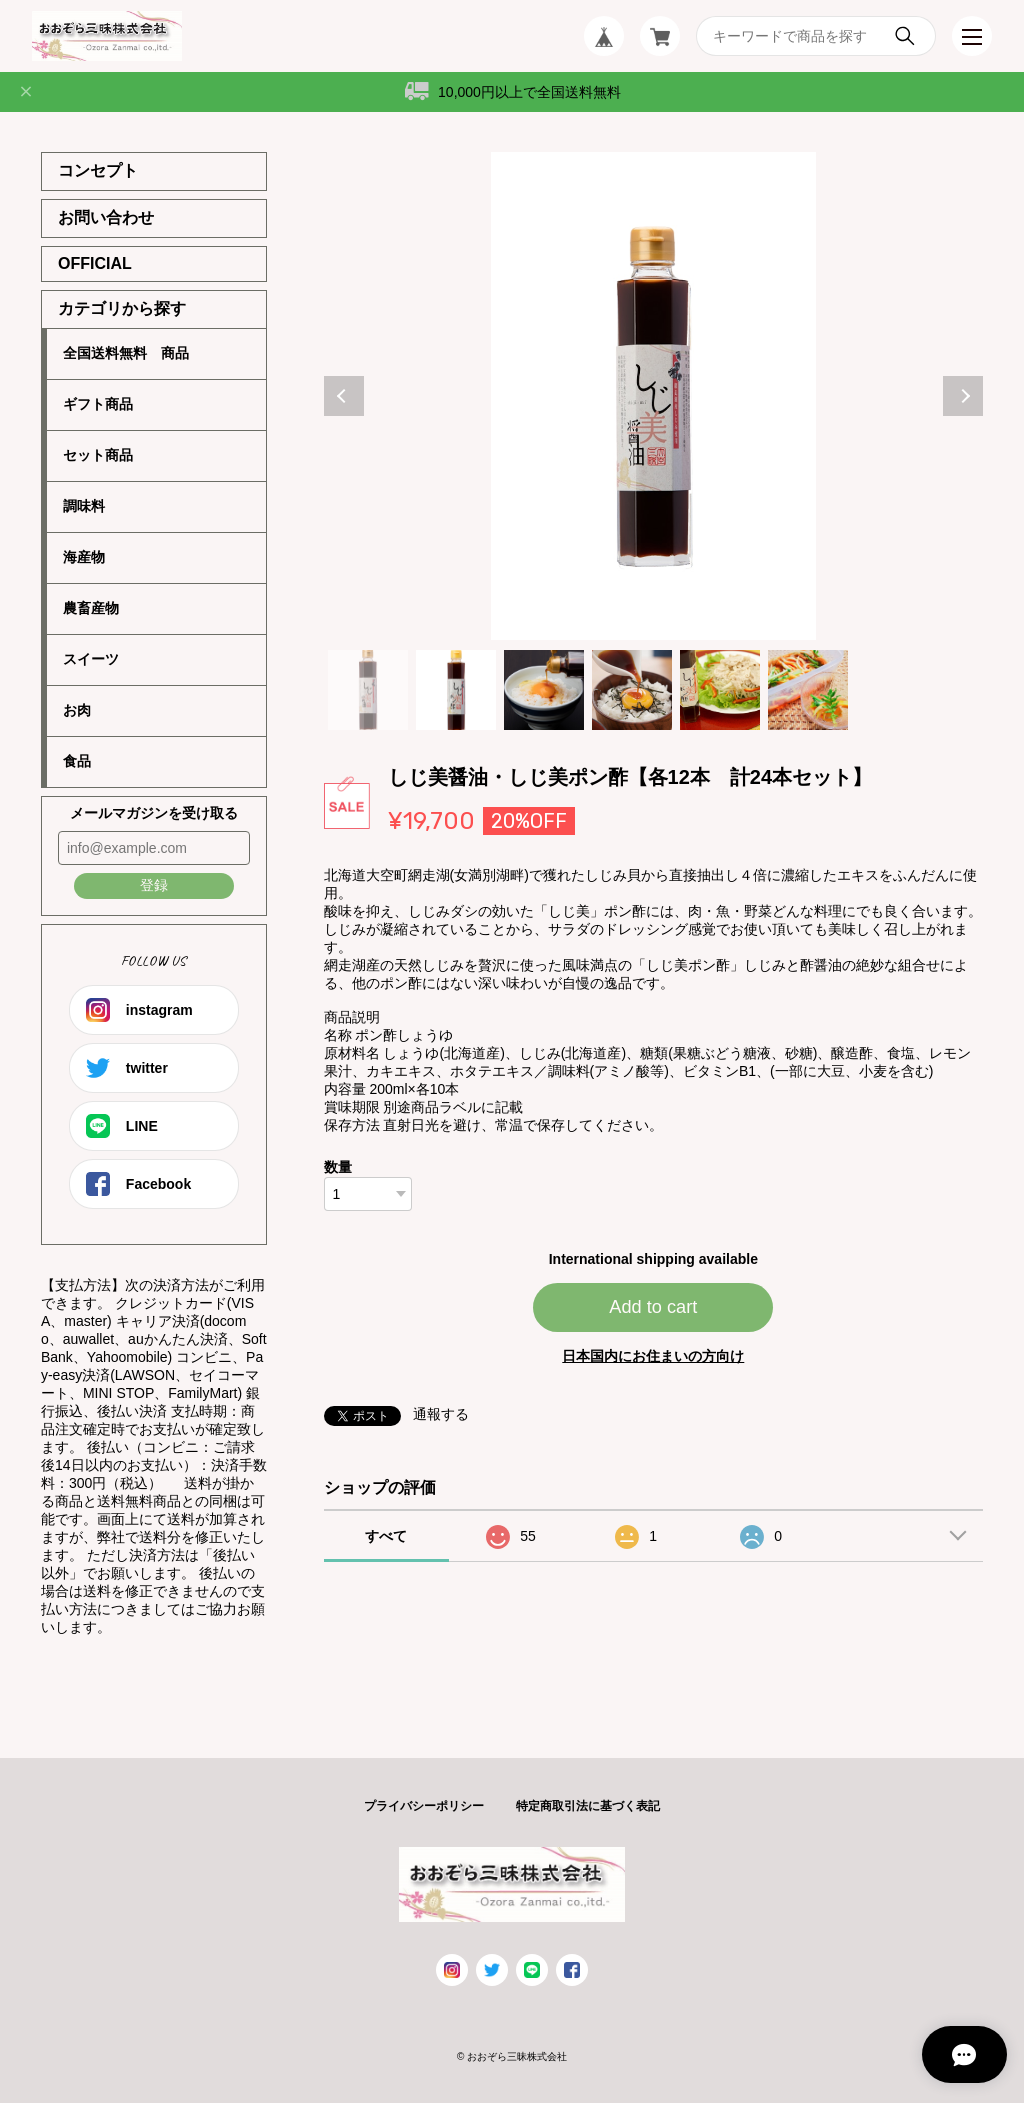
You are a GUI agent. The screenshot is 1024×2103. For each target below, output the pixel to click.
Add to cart (653, 1307)
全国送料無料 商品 (126, 353)
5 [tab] (720, 690)
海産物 (84, 557)
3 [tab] (544, 690)
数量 (338, 1167)
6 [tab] (808, 690)
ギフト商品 (98, 404)
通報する (441, 1414)
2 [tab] (456, 690)
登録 (154, 885)
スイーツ (91, 659)
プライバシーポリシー (424, 1806)
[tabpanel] (654, 396)
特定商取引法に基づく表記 (588, 1806)
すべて (386, 1536)
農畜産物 (91, 608)
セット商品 (98, 455)
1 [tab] (368, 690)
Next (963, 396)
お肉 (77, 710)
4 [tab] (632, 690)
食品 (77, 761)
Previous (344, 396)
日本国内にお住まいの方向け (653, 1356)
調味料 (84, 506)
